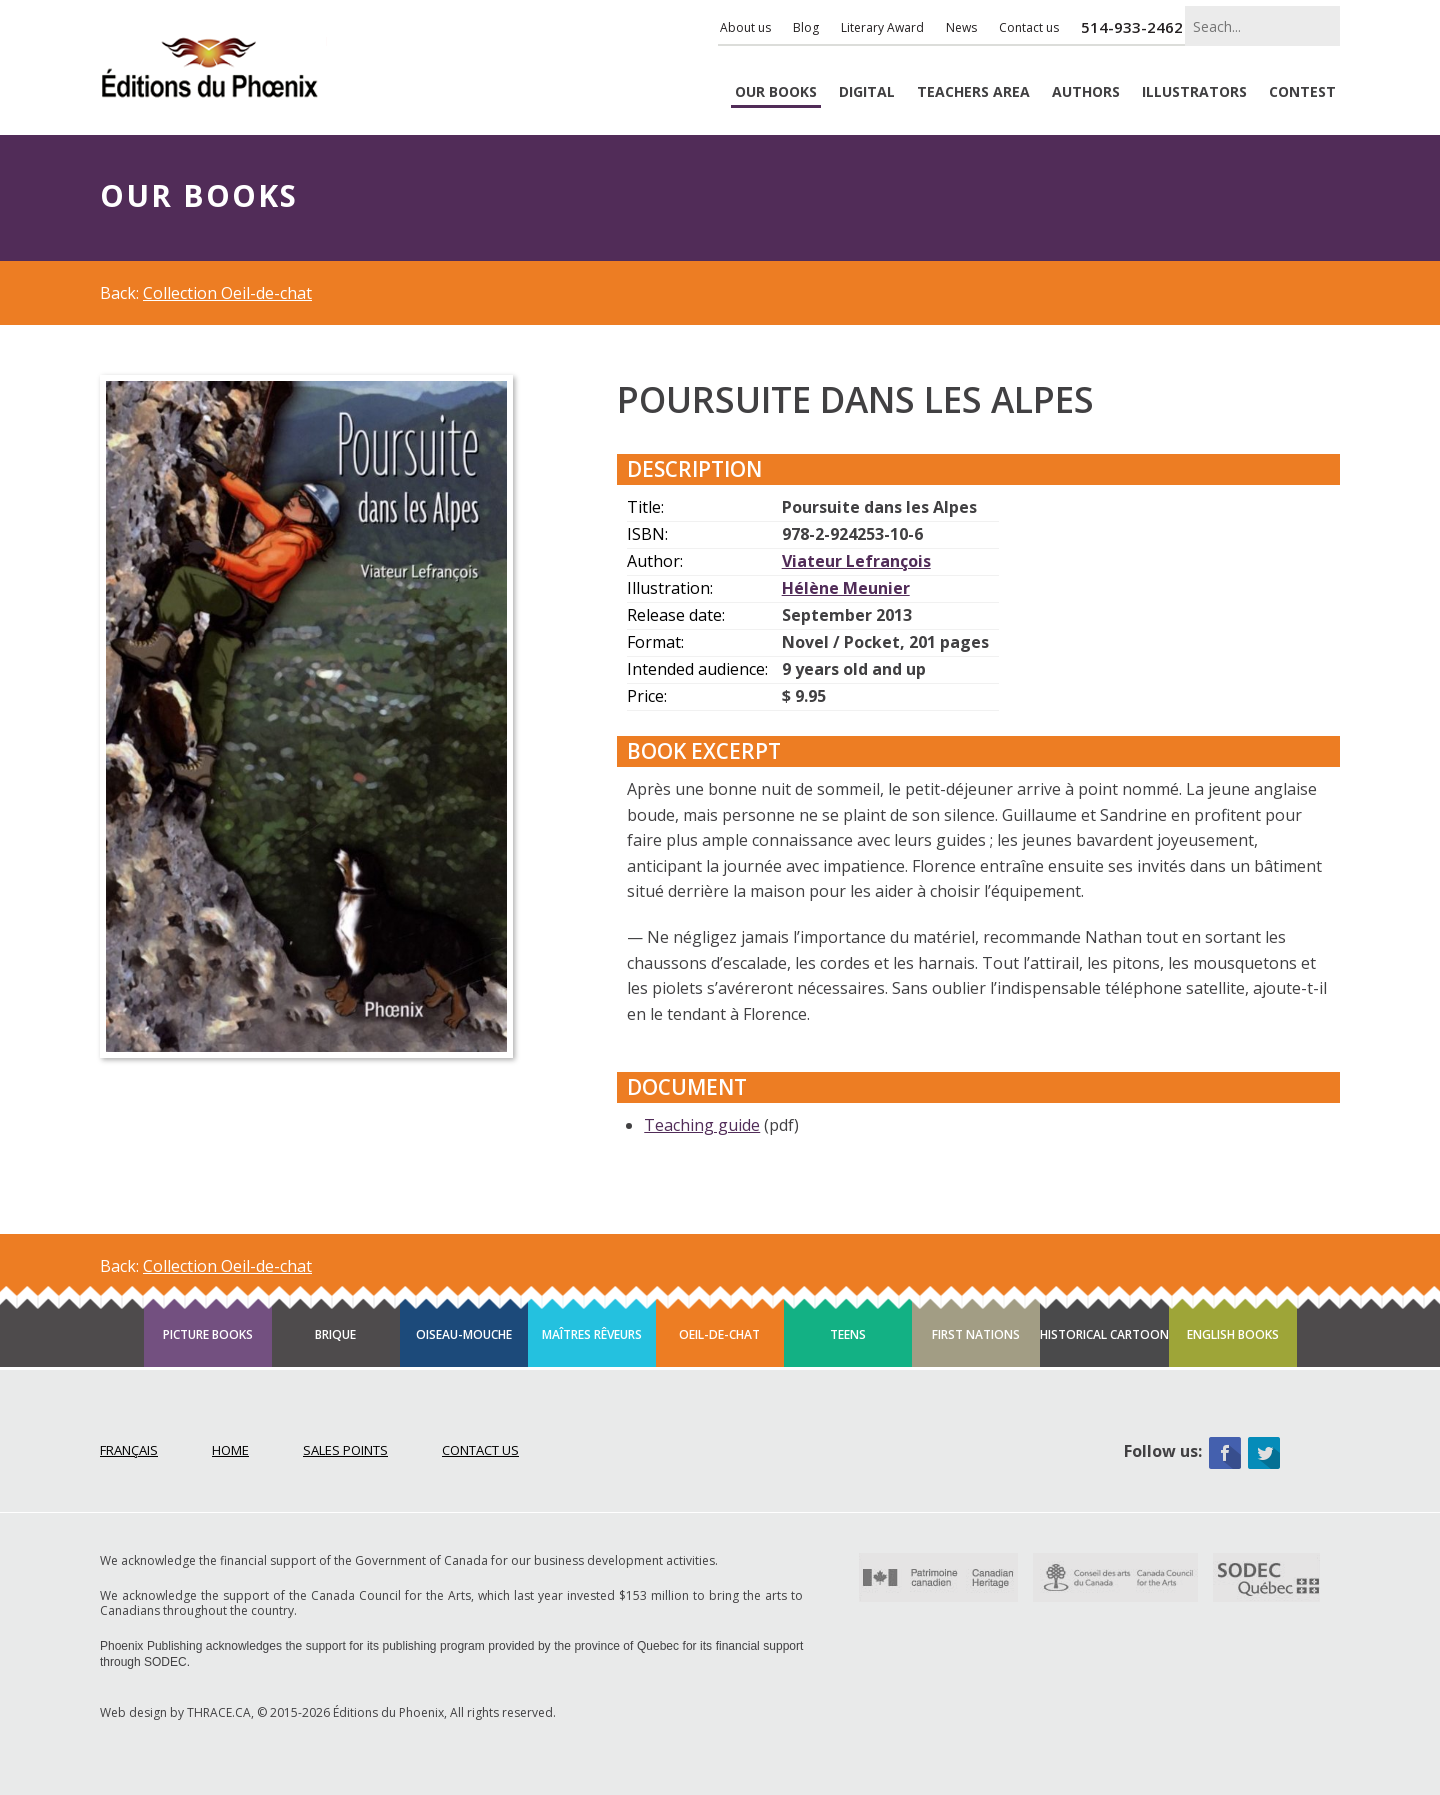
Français (129, 1450)
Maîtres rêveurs (592, 1334)
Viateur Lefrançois (856, 561)
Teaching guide (702, 1125)
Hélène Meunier (846, 588)
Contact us (1029, 27)
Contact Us (480, 1450)
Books (776, 92)
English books (1233, 1334)
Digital (867, 92)
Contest (1302, 92)
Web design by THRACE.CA (175, 1712)
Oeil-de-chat (719, 1334)
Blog (806, 27)
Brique (335, 1334)
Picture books (208, 1334)
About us (745, 27)
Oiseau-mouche (464, 1334)
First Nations (976, 1334)
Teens (848, 1334)
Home (230, 1450)
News (961, 27)
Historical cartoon (1104, 1334)
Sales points (345, 1450)
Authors (1086, 92)
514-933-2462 (1132, 27)
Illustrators (1194, 92)
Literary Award (882, 27)
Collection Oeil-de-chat (227, 293)
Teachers (973, 92)
